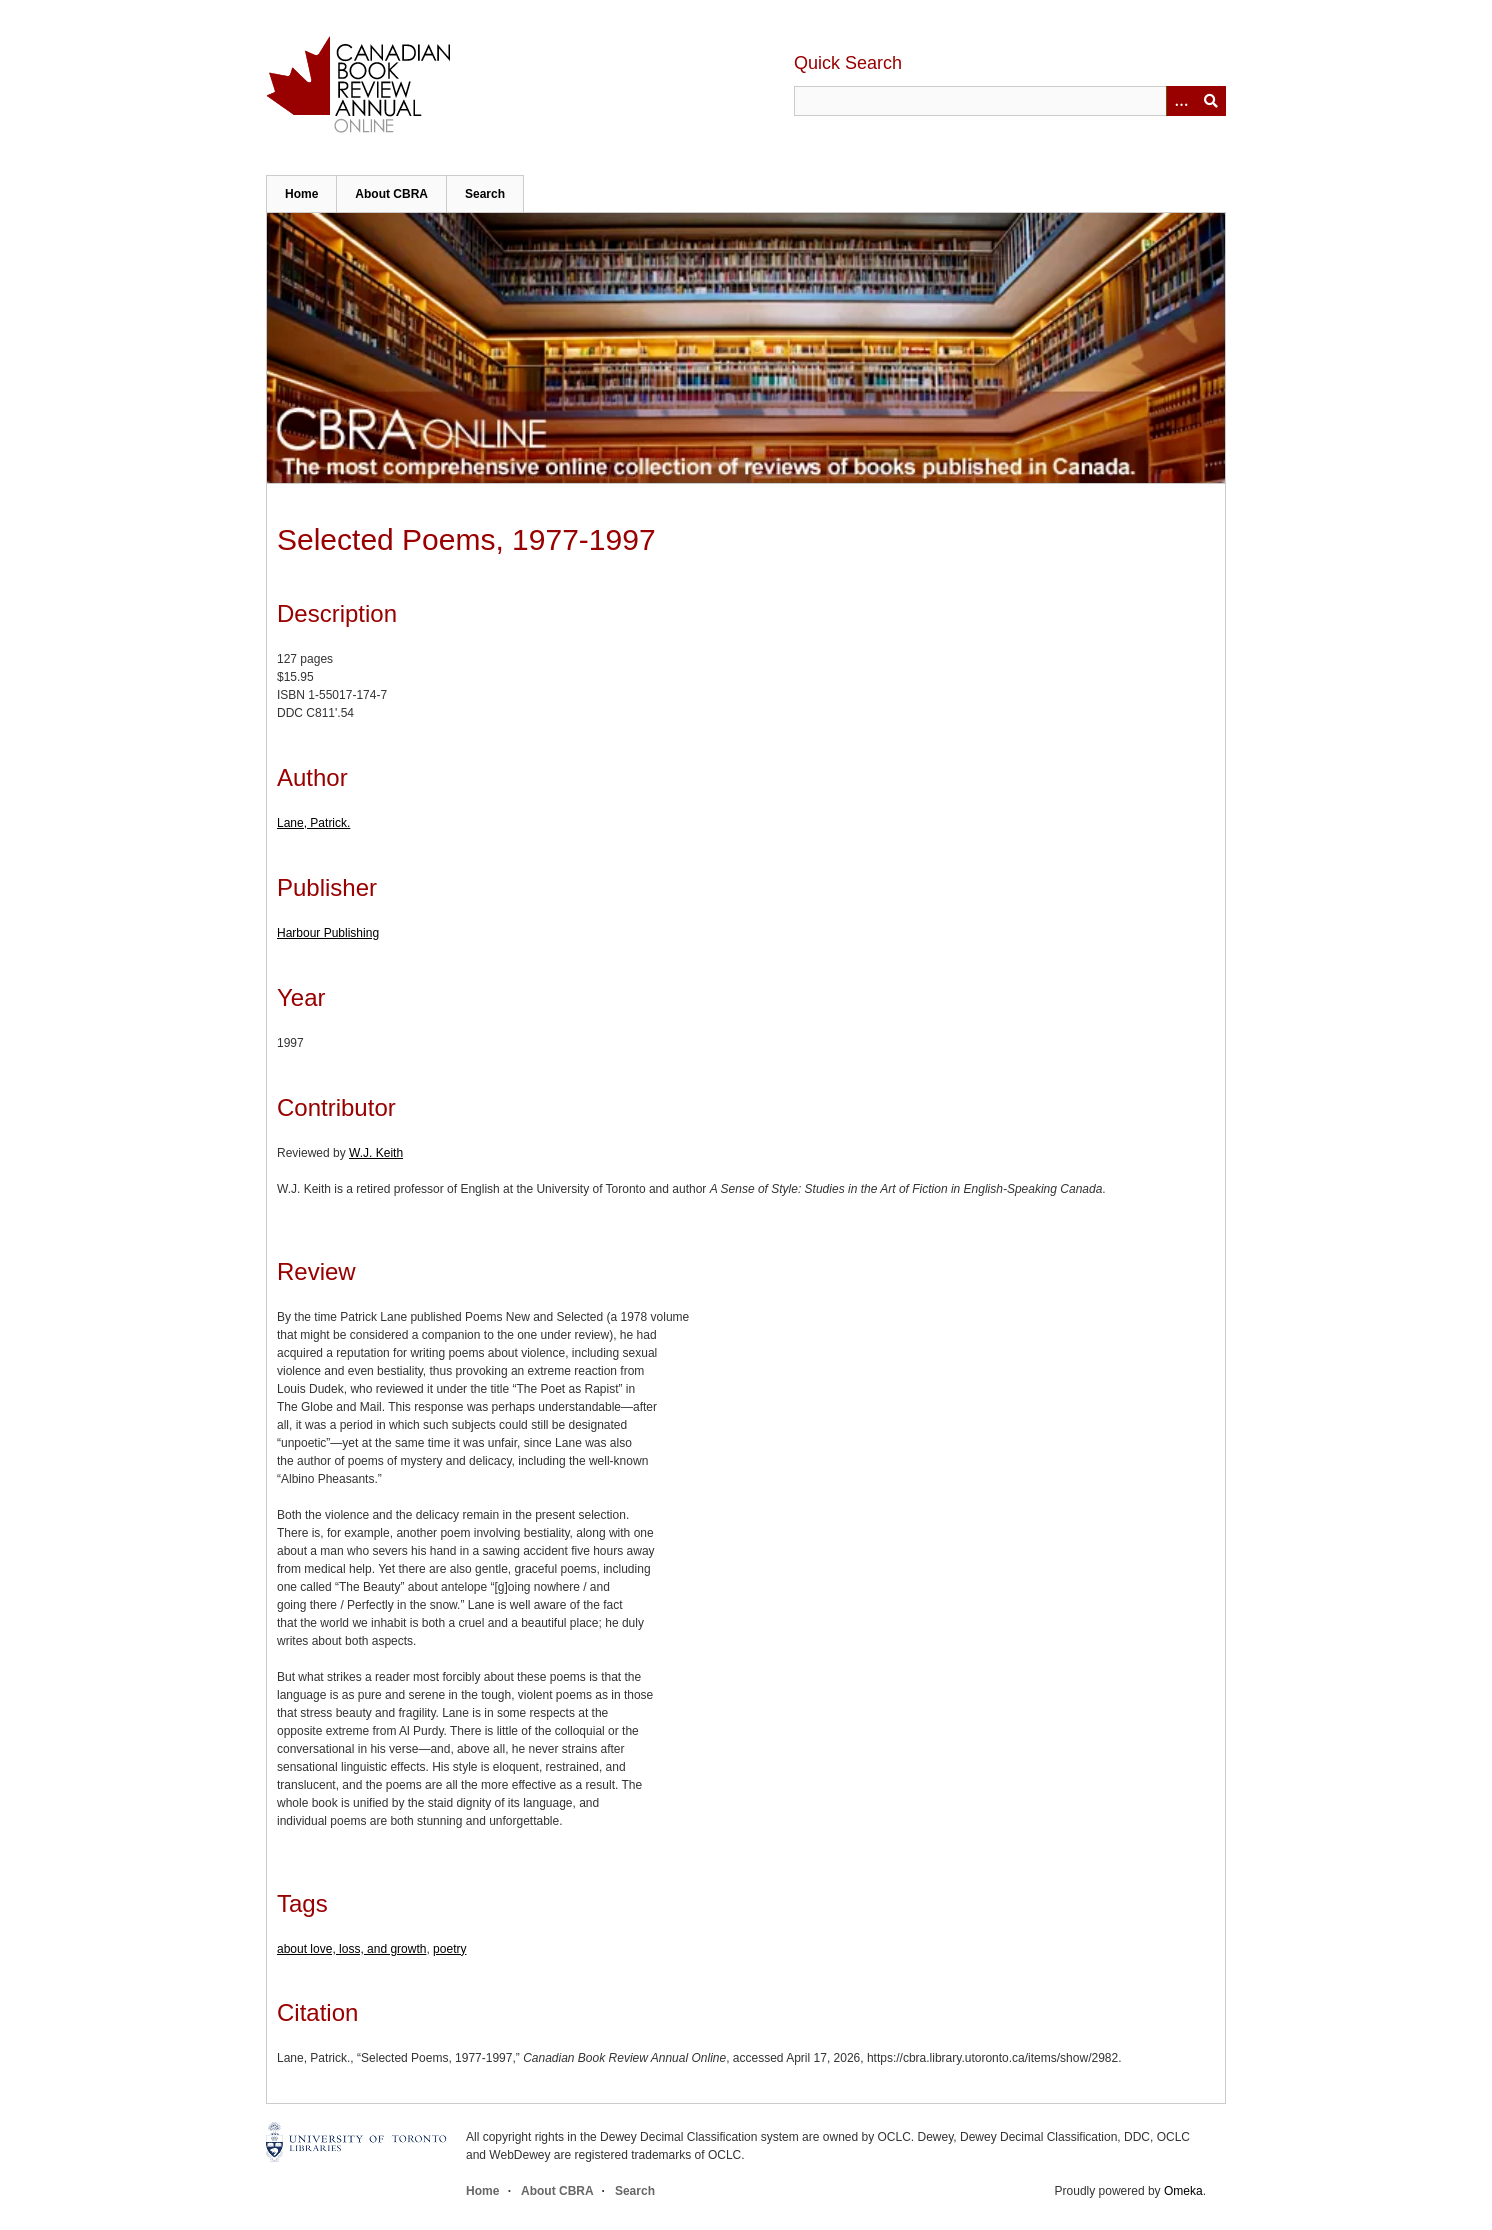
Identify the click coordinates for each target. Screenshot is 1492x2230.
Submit (1211, 101)
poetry (449, 1949)
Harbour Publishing (328, 933)
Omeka (1183, 2191)
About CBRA (391, 194)
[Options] (1181, 101)
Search (485, 194)
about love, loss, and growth (351, 1949)
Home (301, 194)
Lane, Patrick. (313, 823)
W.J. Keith (376, 1153)
